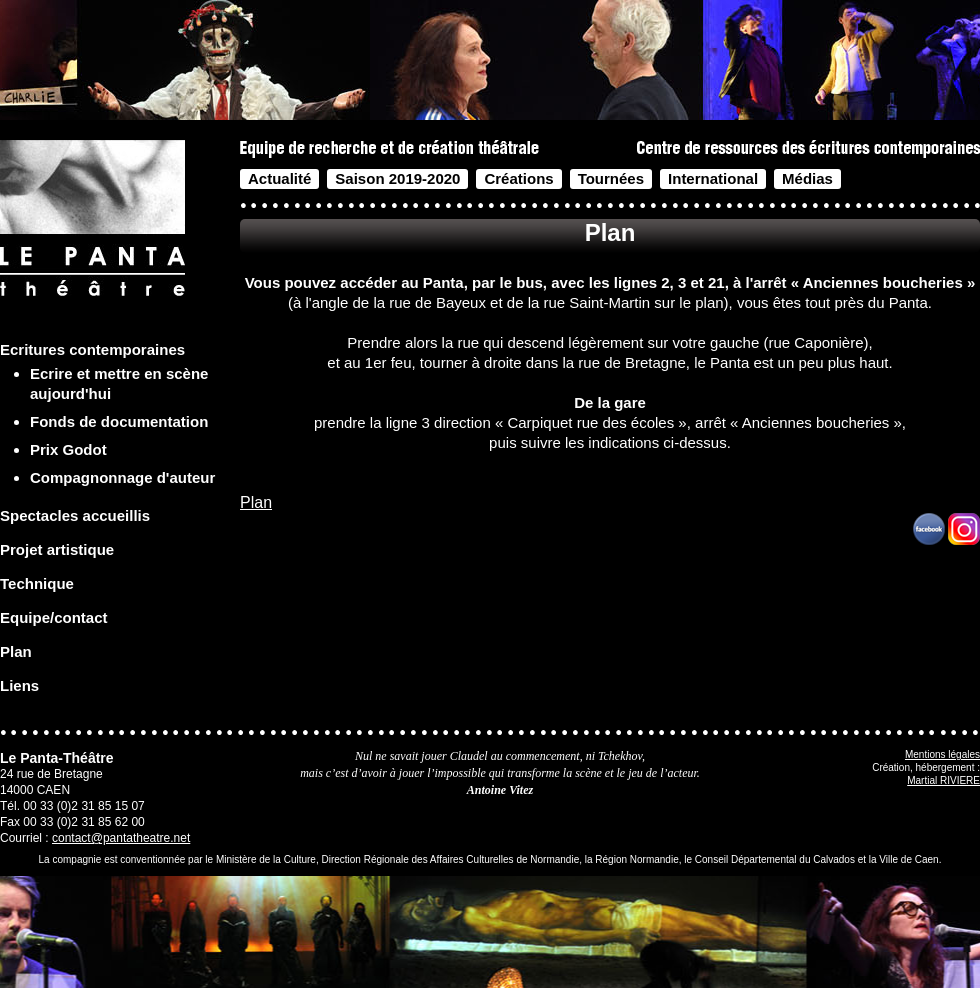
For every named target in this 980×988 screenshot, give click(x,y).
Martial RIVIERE (943, 780)
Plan (256, 502)
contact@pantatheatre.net (121, 838)
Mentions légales (942, 754)
